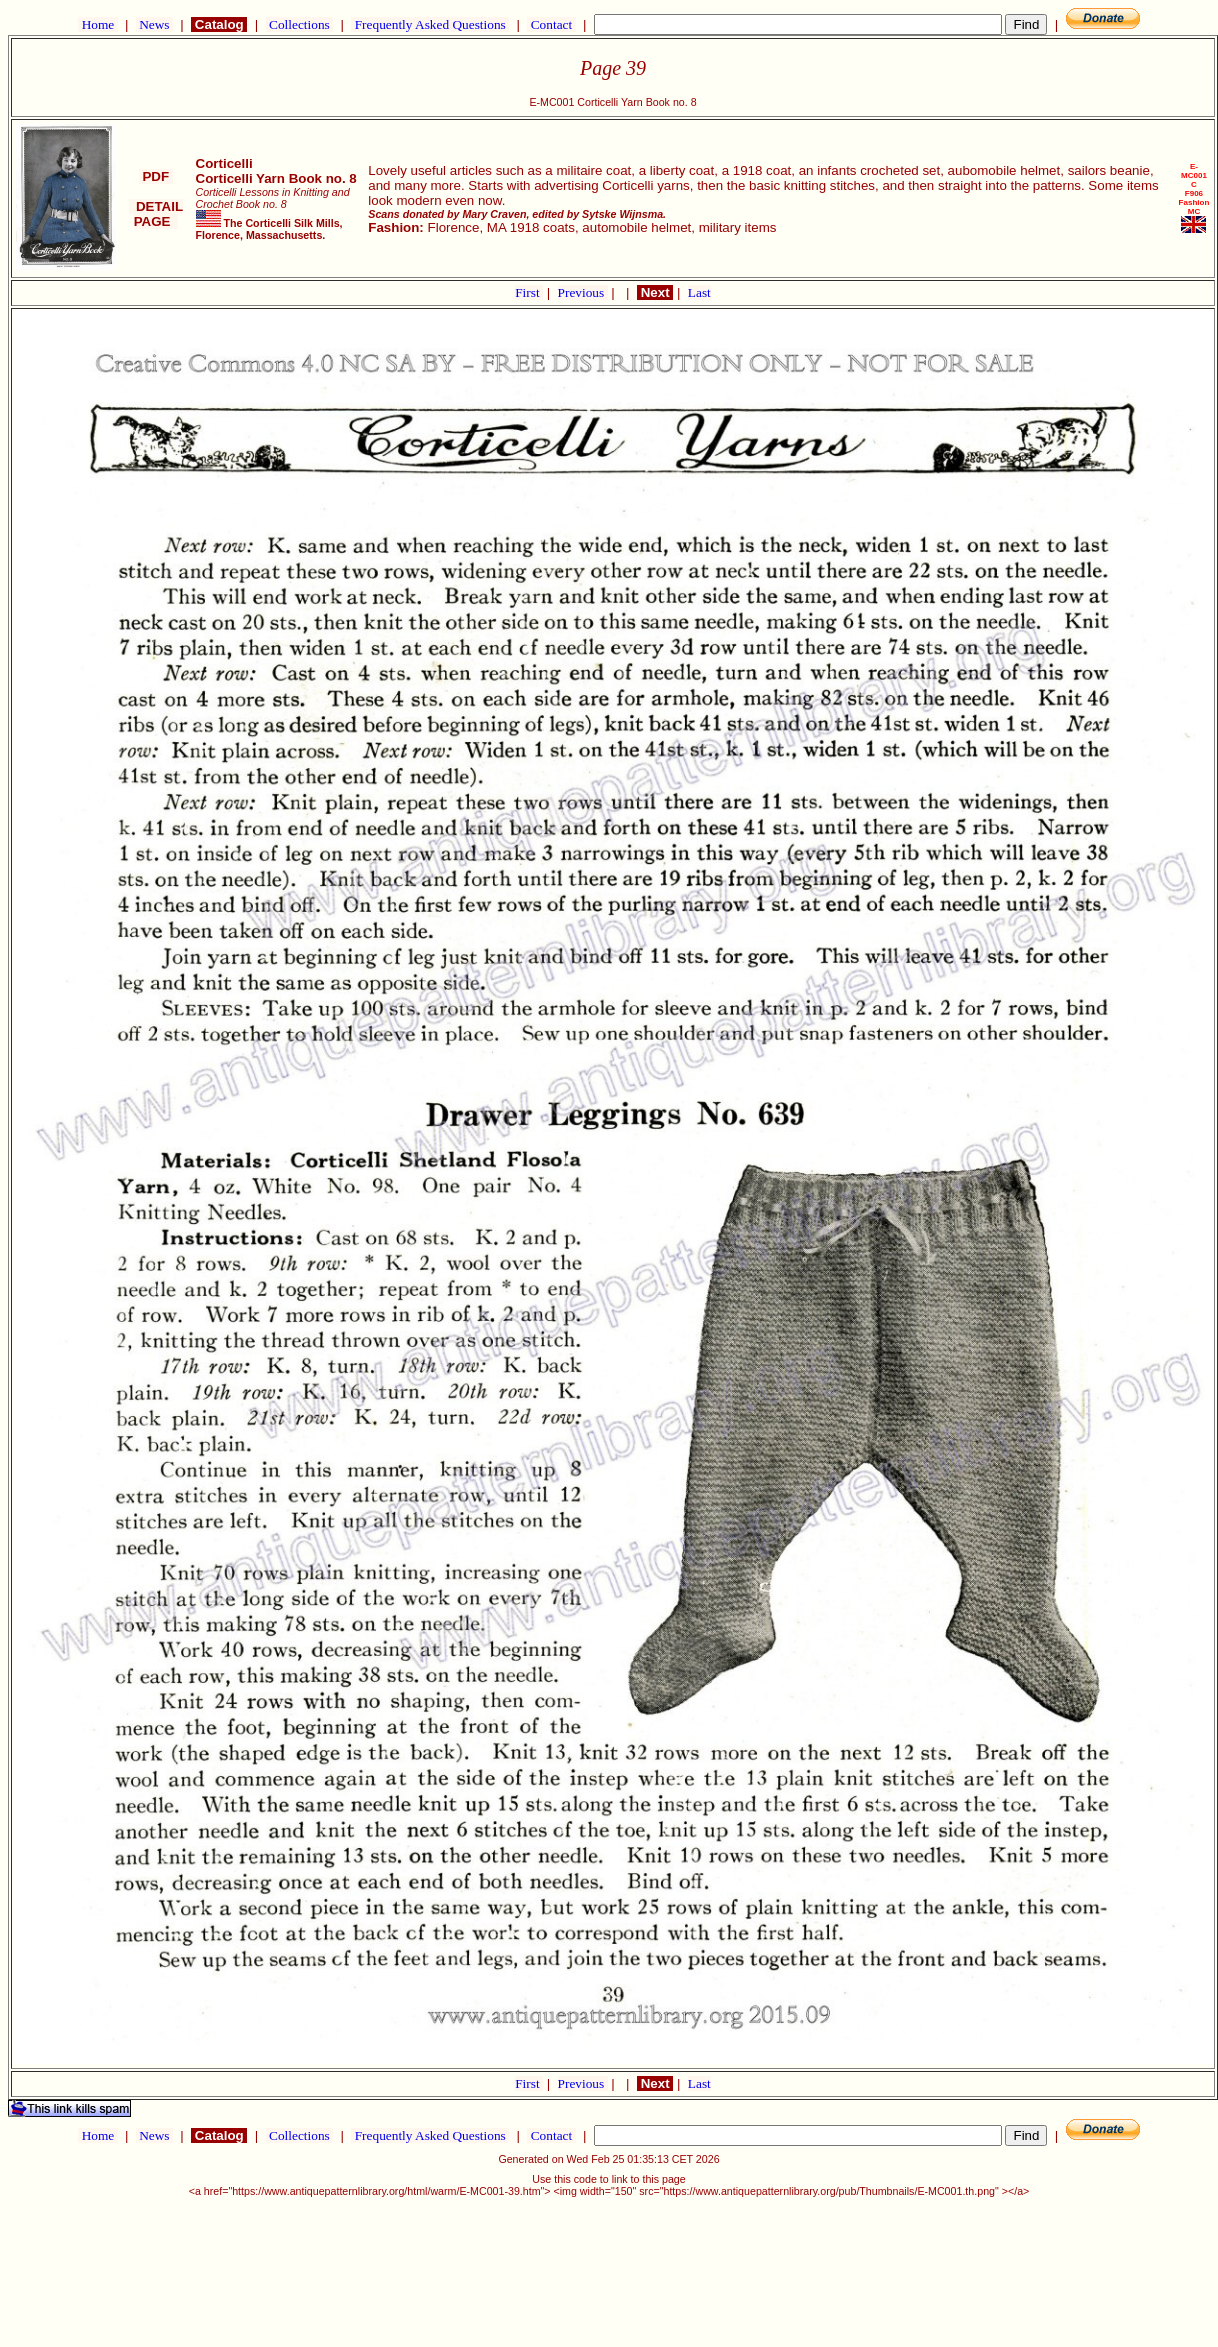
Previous (583, 292)
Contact (551, 24)
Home (97, 24)
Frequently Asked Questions (430, 24)
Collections (299, 24)
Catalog (219, 24)
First (529, 292)
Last (699, 292)
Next (655, 292)
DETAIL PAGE (156, 214)
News (154, 24)
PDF (156, 176)
